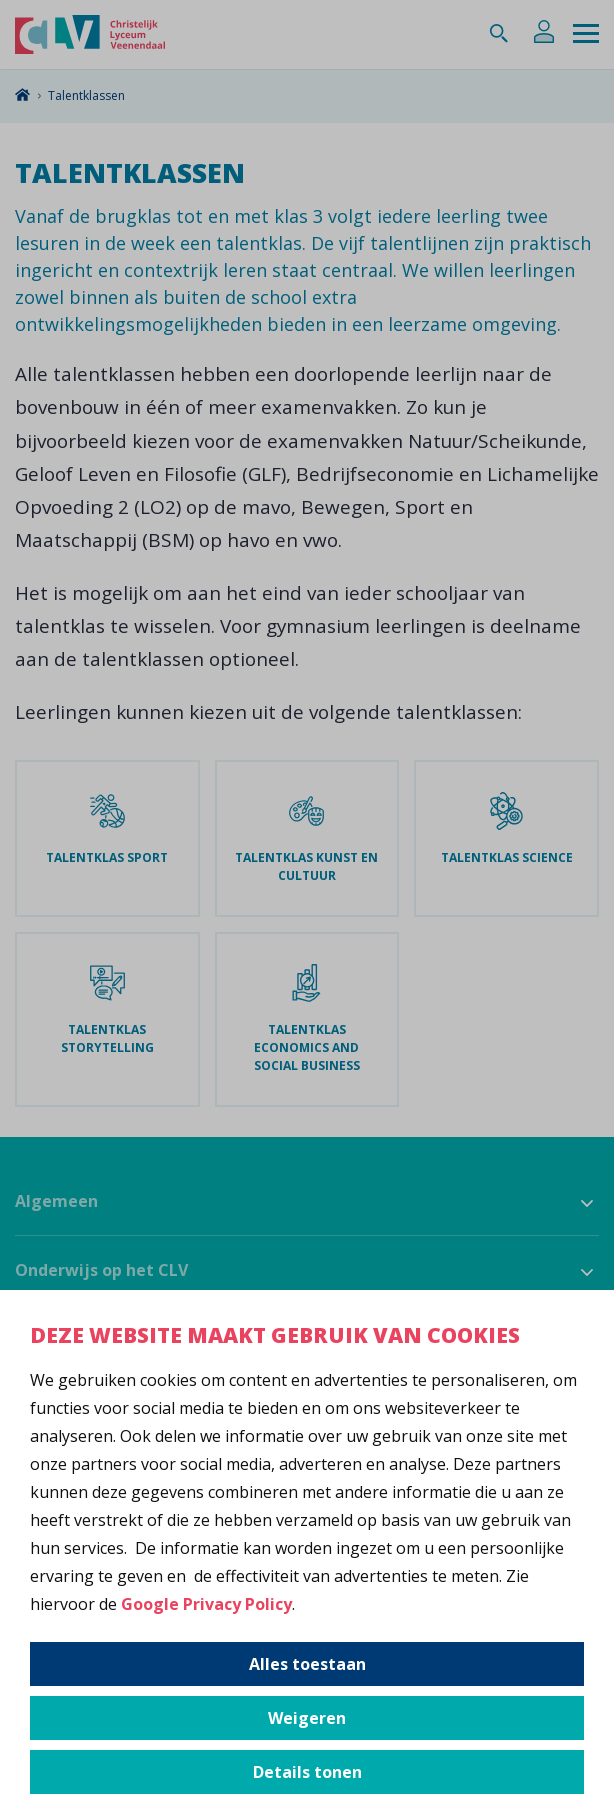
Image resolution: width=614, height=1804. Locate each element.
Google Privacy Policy (206, 1604)
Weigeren (307, 1718)
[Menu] (586, 34)
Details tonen (307, 1772)
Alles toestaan (307, 1664)
